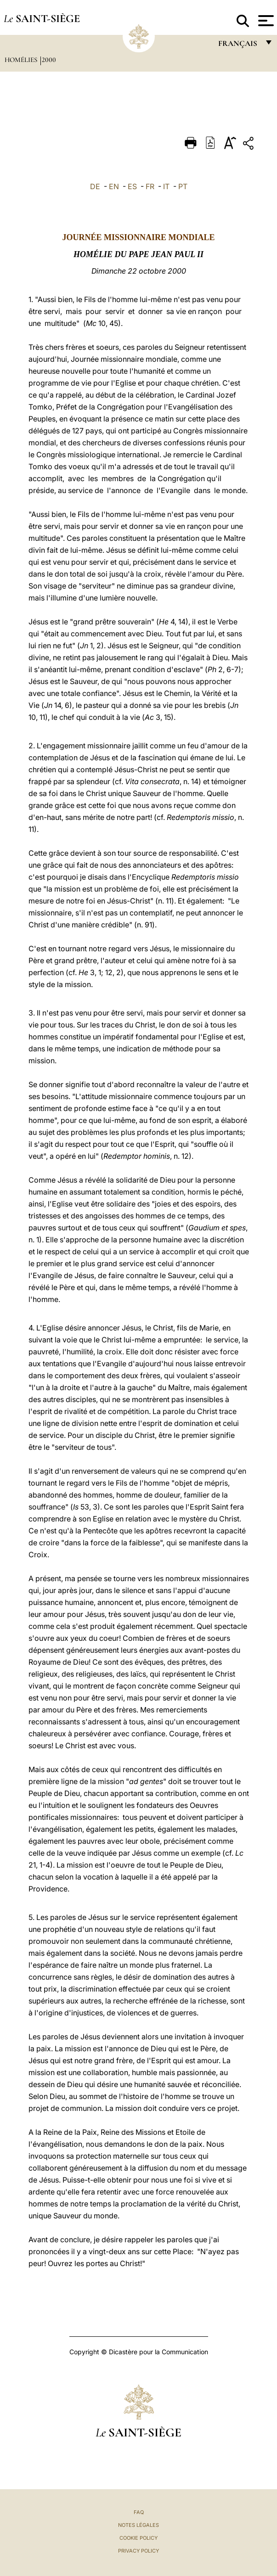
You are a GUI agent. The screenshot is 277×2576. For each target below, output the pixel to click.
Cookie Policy (138, 2538)
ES (132, 186)
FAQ (139, 2512)
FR (150, 186)
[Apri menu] (265, 20)
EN (114, 186)
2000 (49, 60)
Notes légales (138, 2525)
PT (182, 186)
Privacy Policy (138, 2551)
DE (95, 186)
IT (166, 186)
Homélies (22, 60)
